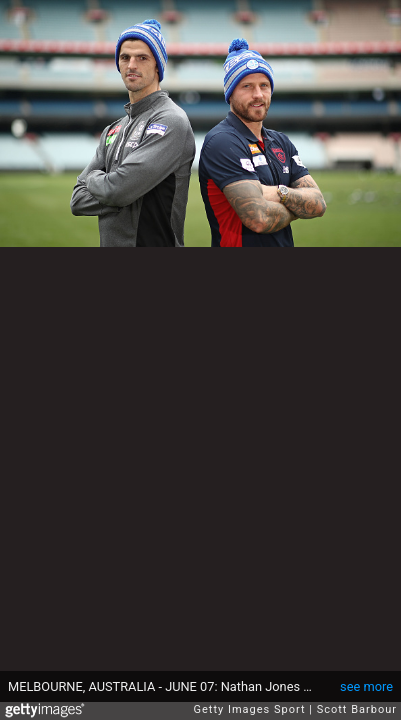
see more (366, 686)
